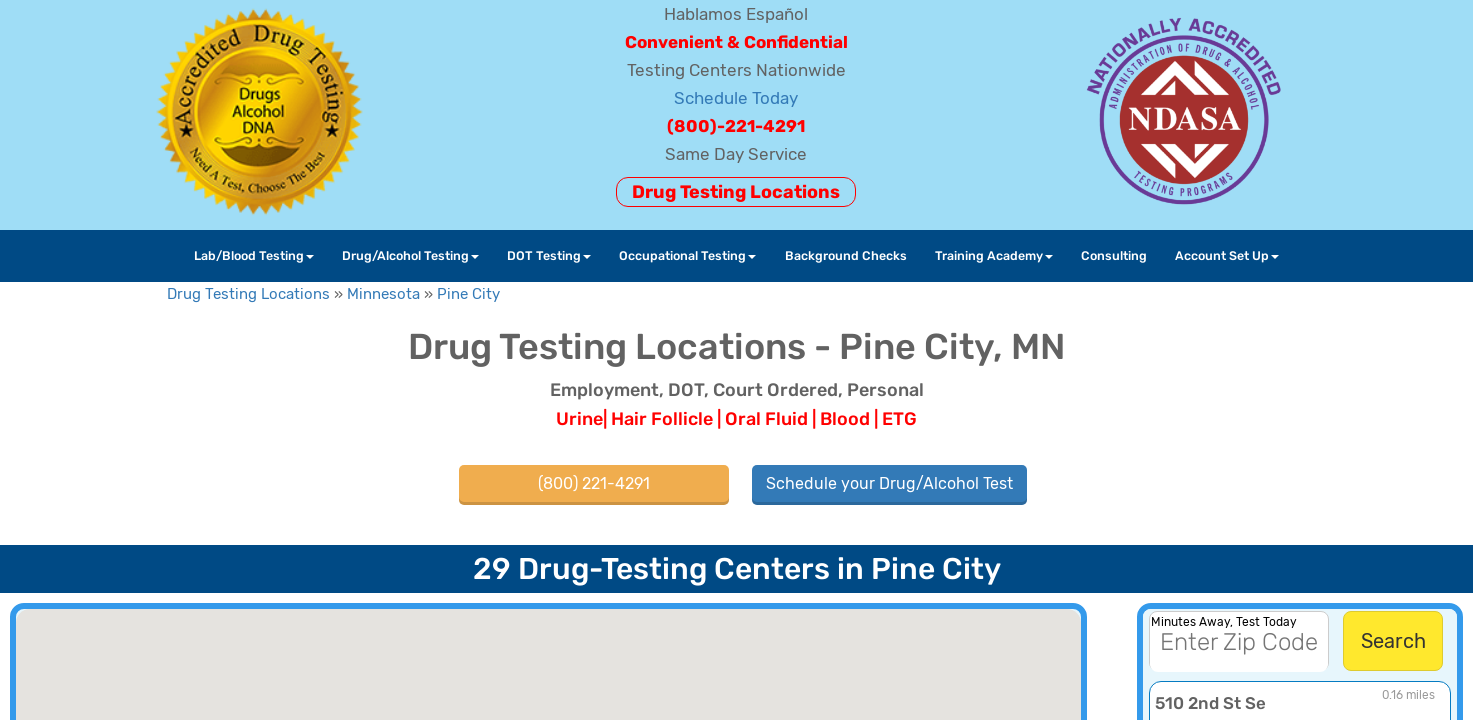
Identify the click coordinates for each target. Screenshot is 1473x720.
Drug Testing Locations (736, 192)
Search (1393, 641)
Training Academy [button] (994, 255)
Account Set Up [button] (1227, 255)
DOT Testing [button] (549, 255)
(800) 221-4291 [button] (594, 483)
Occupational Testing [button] (687, 255)
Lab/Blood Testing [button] (254, 255)
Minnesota (383, 294)
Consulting (1114, 255)
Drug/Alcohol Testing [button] (410, 255)
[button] (580, 646)
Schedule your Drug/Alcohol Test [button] (889, 483)
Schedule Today (736, 98)
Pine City (468, 294)
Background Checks (846, 255)
